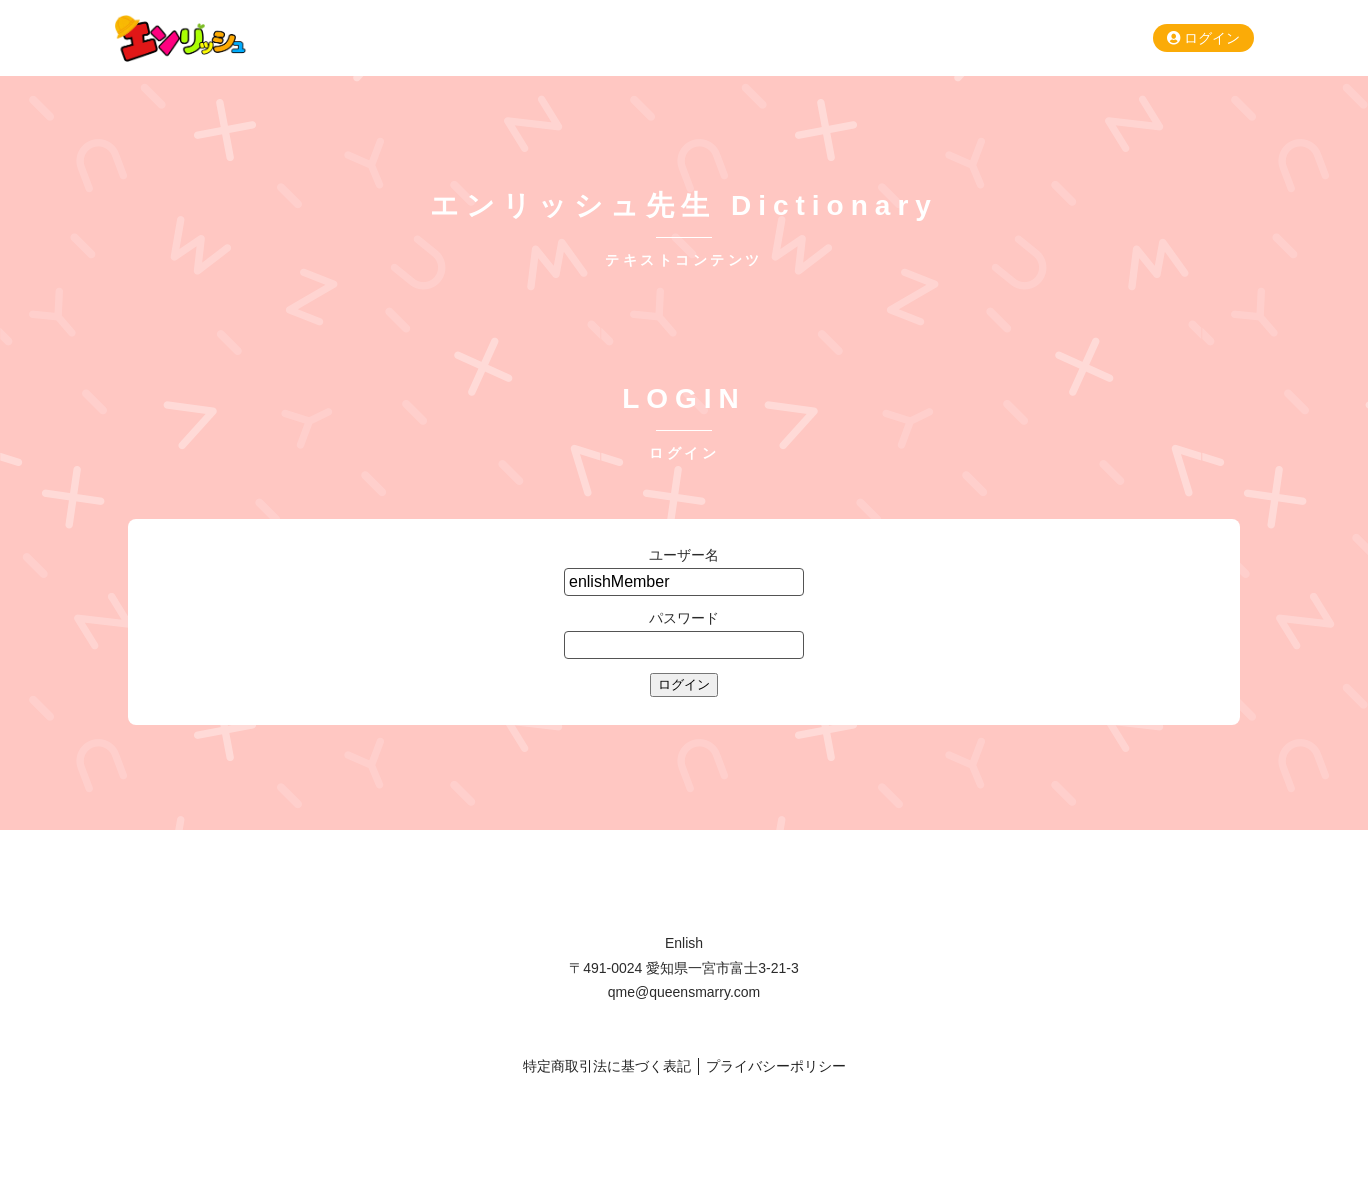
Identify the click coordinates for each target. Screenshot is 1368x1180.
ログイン (1204, 38)
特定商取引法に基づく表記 (607, 1066)
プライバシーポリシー (776, 1066)
